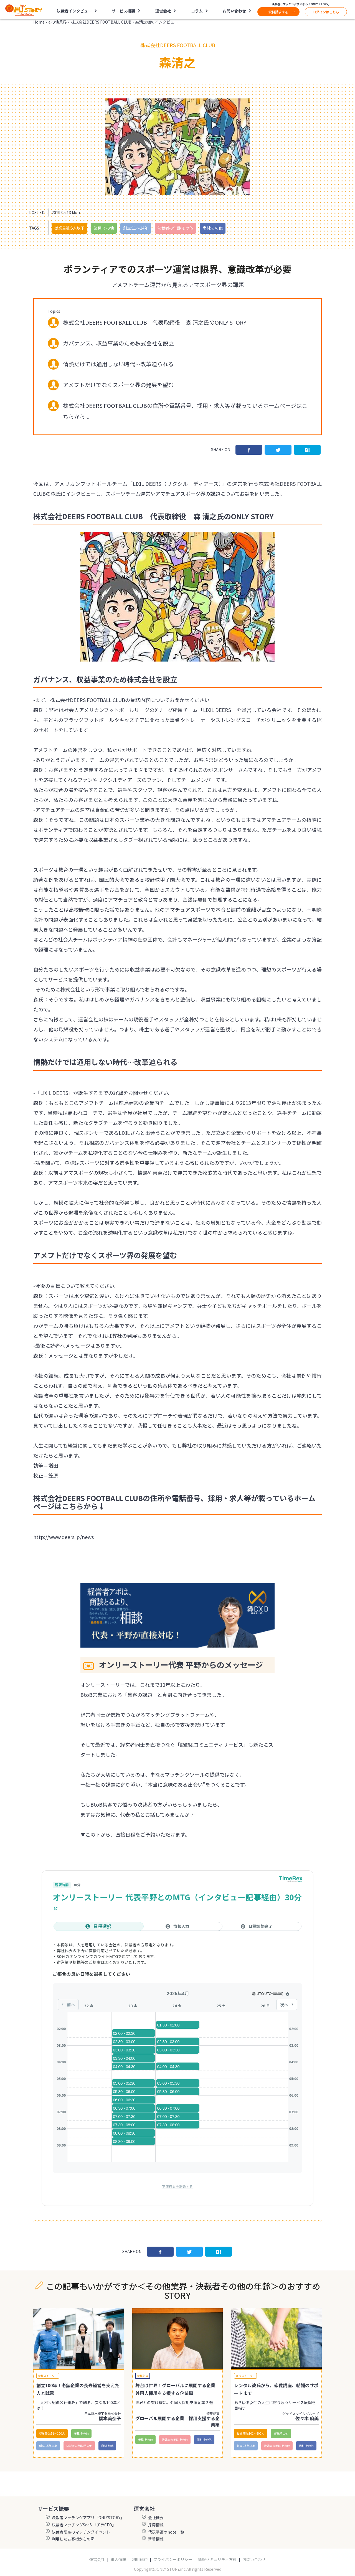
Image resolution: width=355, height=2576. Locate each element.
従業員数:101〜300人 (250, 2433)
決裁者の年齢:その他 (175, 228)
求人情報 (118, 2559)
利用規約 (140, 2559)
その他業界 (57, 22)
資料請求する (278, 11)
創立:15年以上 (48, 2445)
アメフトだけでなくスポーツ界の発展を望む (118, 385)
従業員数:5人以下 (69, 228)
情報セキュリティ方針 (217, 2559)
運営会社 (163, 11)
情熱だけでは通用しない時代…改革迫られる (118, 364)
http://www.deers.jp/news (63, 1536)
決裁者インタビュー (74, 11)
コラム (197, 11)
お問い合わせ (234, 11)
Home (39, 22)
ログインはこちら (326, 11)
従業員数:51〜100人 (52, 2433)
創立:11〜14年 (135, 228)
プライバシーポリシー (172, 2559)
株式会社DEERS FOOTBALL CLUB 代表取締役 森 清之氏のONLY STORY (154, 322)
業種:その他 (104, 228)
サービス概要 (123, 11)
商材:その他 (212, 228)
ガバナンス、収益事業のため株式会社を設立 (118, 343)
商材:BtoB (107, 2445)
